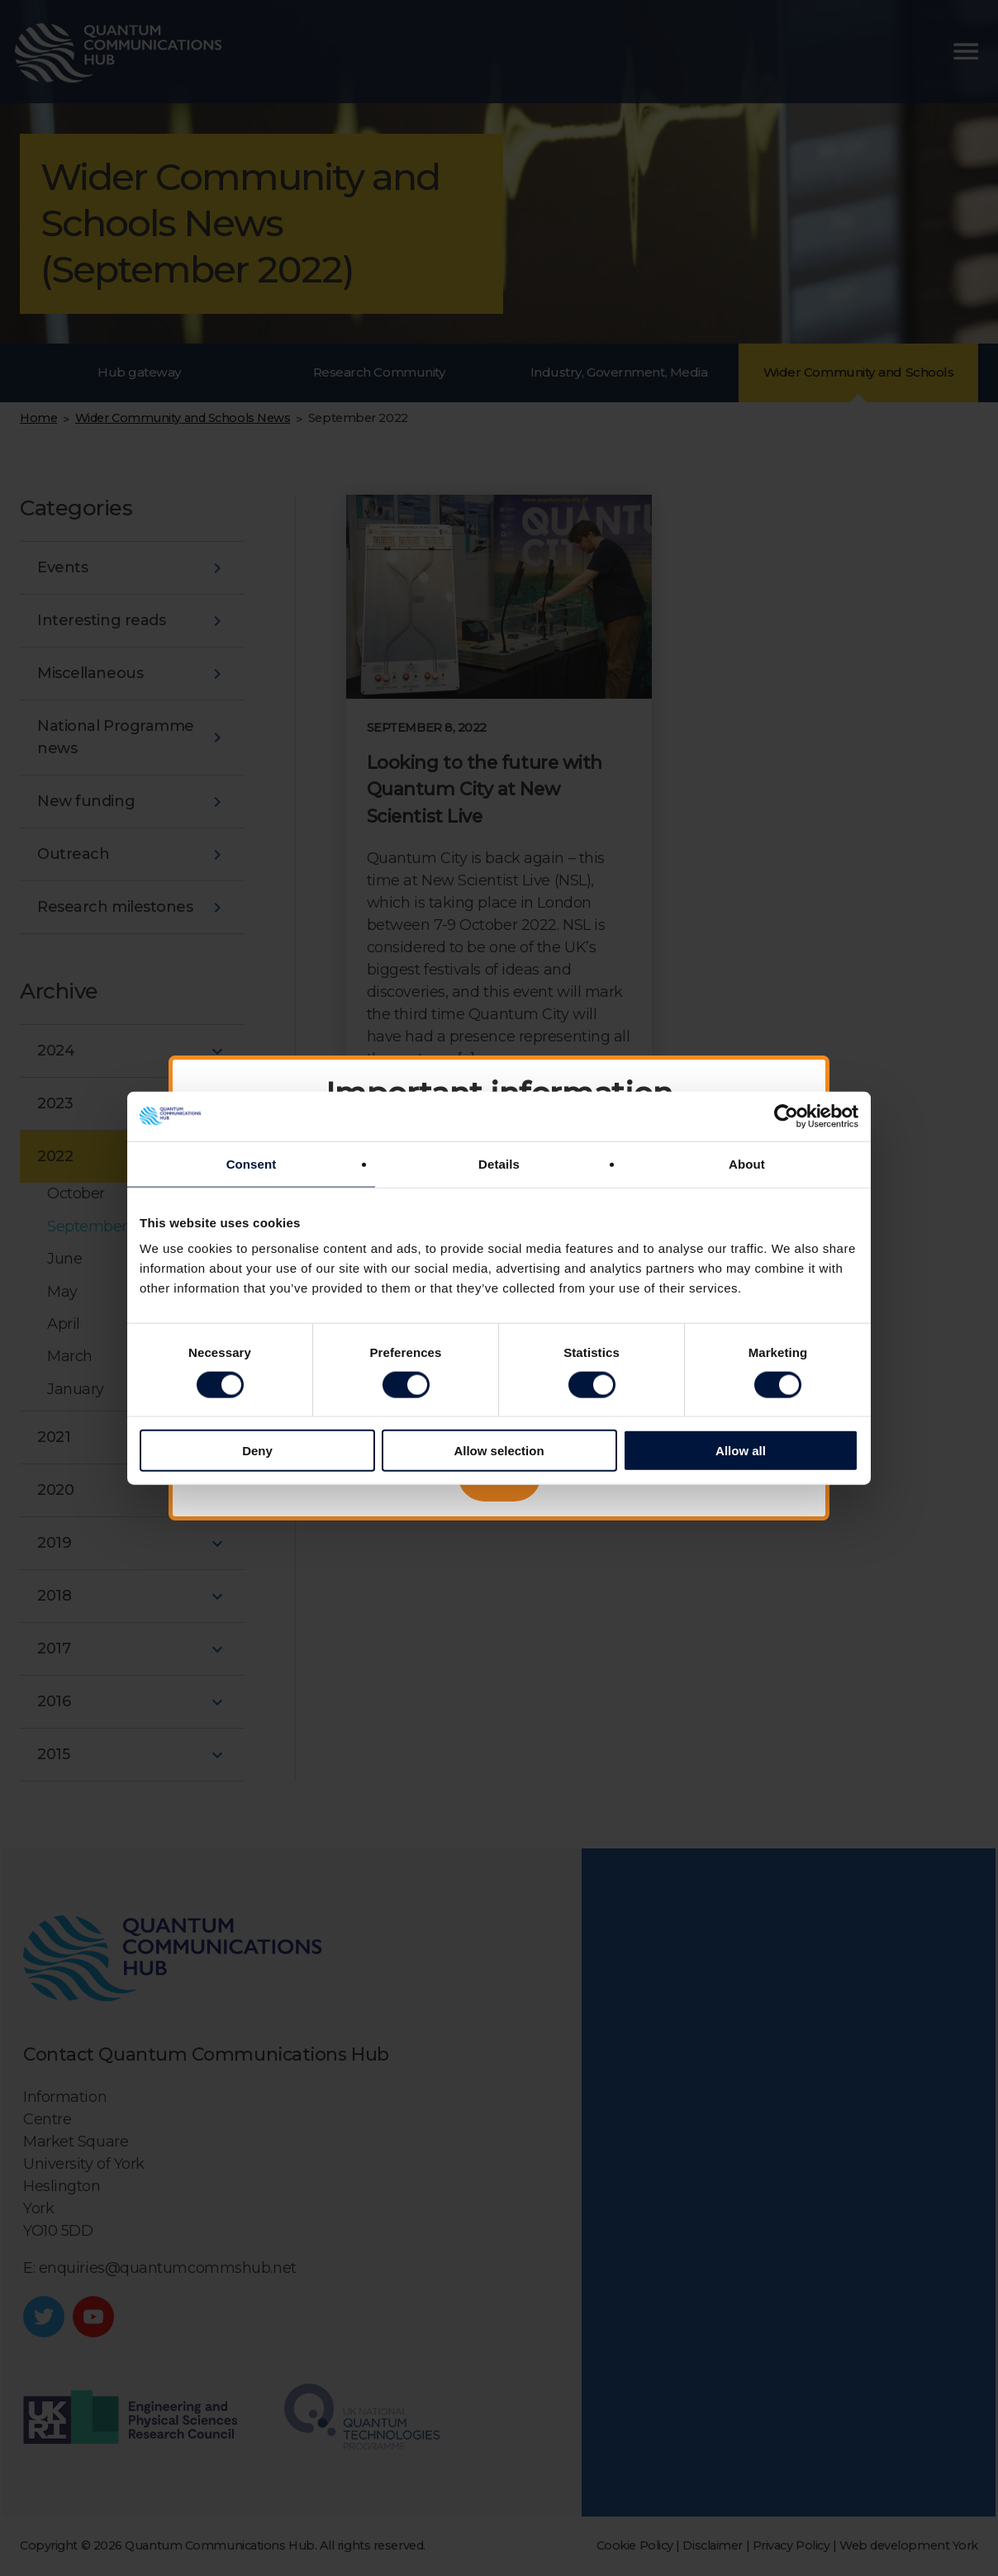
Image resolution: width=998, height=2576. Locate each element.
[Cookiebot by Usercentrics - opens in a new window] (786, 1115)
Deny (257, 1451)
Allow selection (499, 1451)
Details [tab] (499, 1163)
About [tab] (747, 1163)
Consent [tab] (251, 1163)
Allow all (740, 1451)
